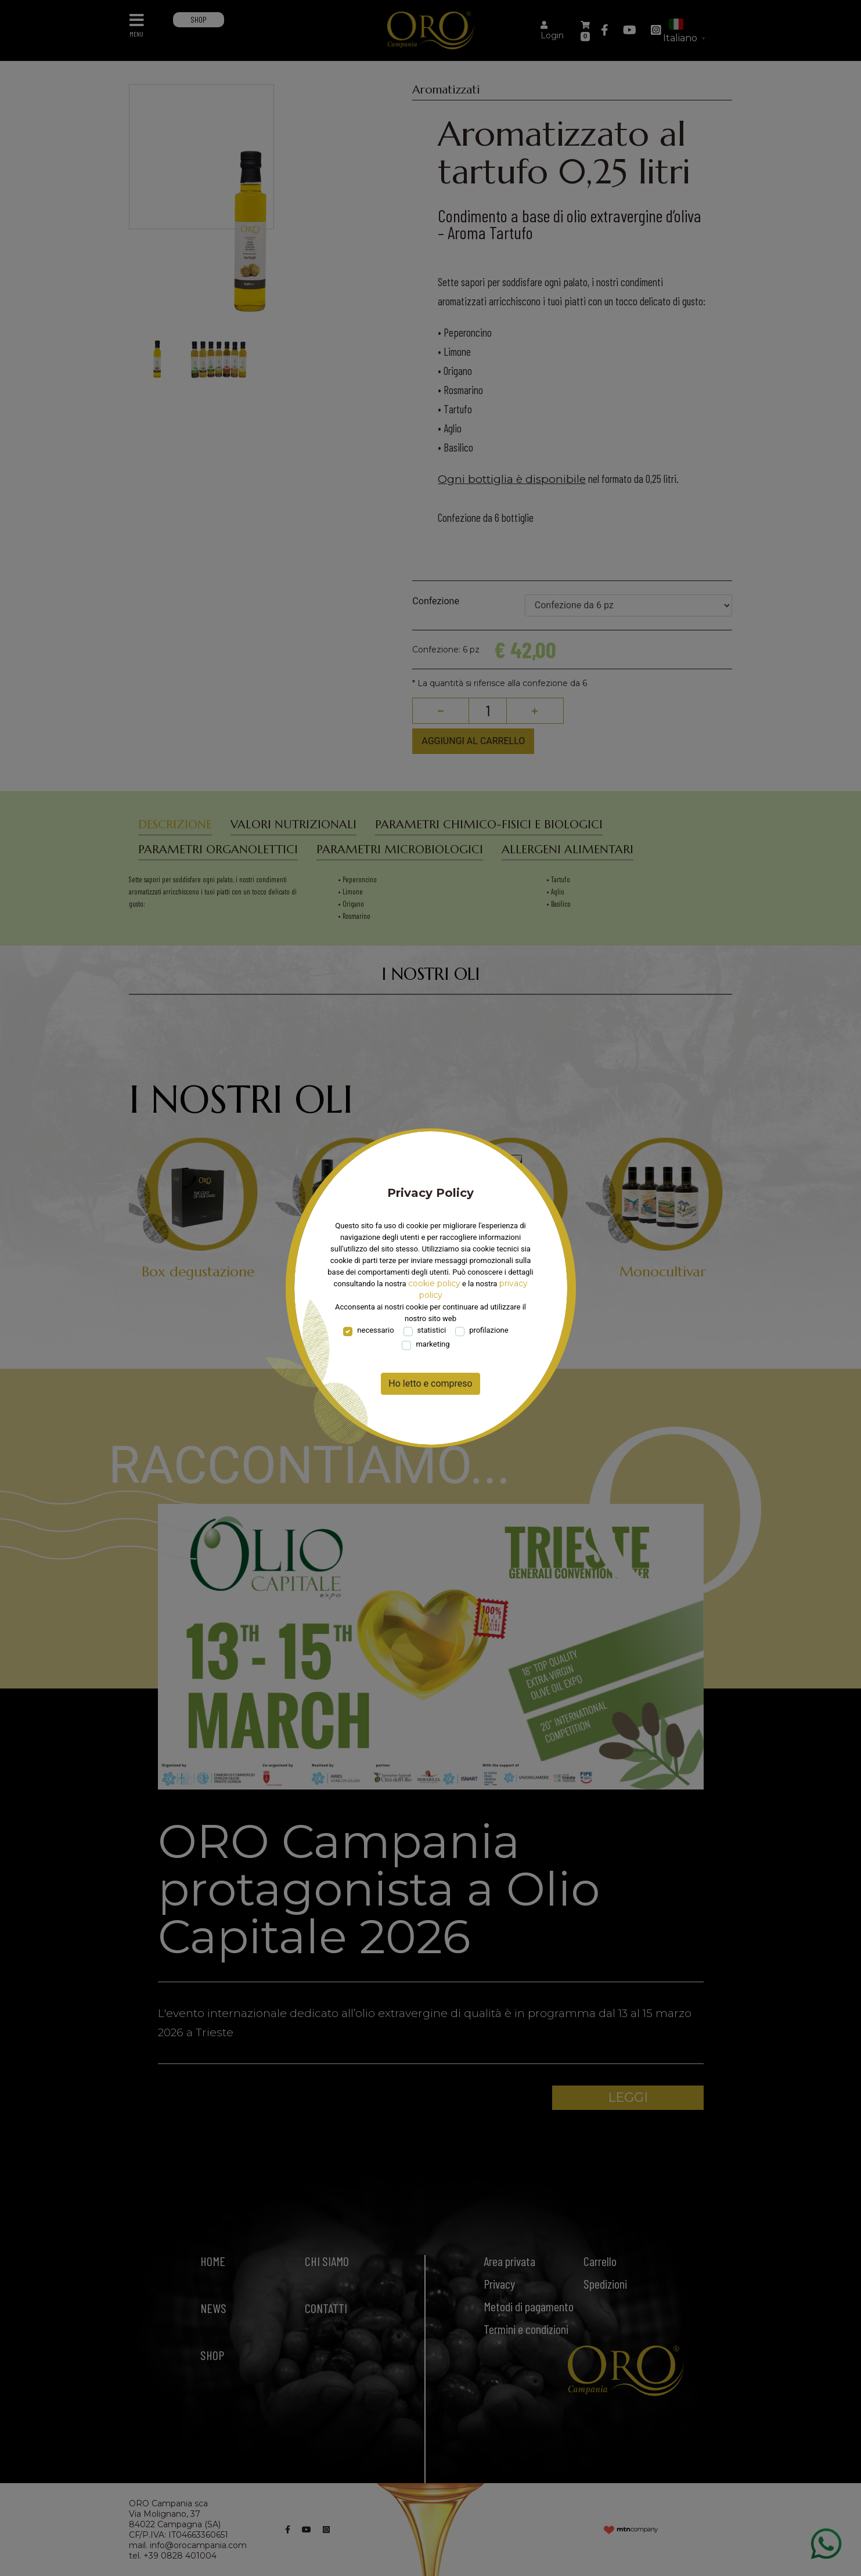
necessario (375, 1330)
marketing (432, 1344)
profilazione (489, 1330)
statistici (431, 1330)
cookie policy (434, 1283)
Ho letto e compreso (430, 1383)
